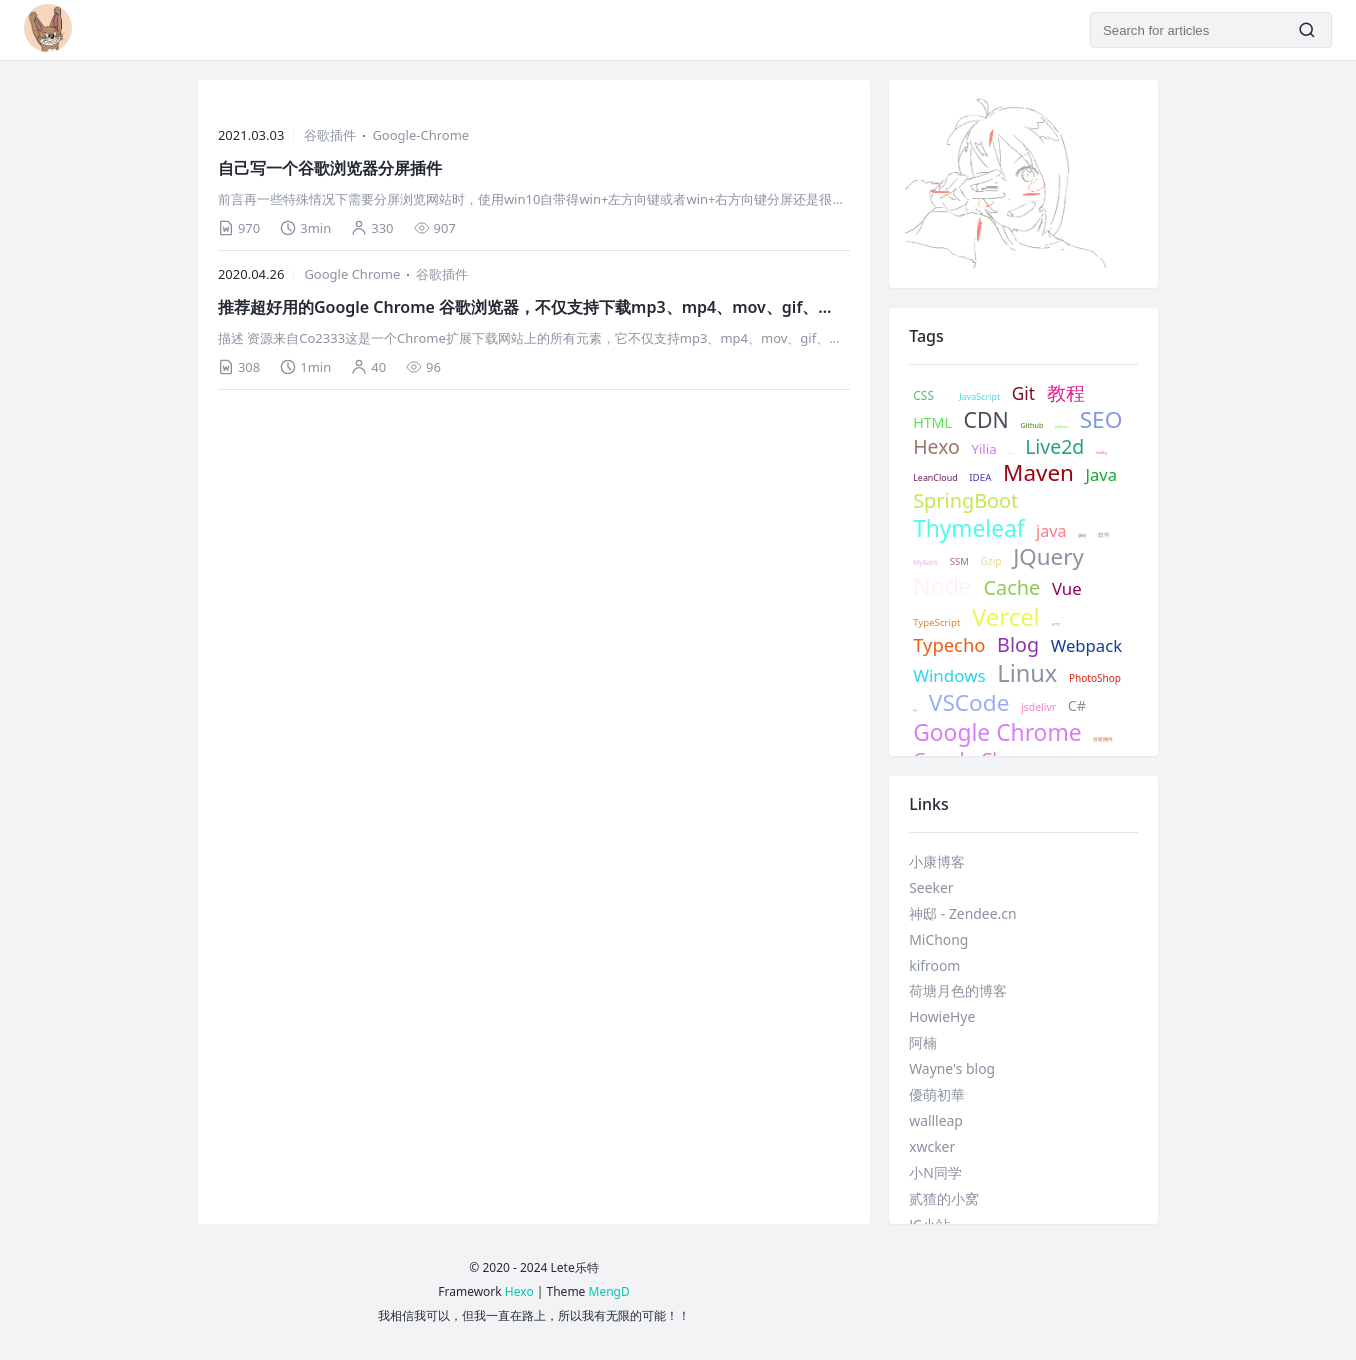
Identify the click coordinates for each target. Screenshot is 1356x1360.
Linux (1027, 673)
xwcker (932, 1146)
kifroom (934, 965)
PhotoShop (1095, 678)
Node (942, 587)
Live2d (1054, 446)
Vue (1067, 589)
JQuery (1048, 557)
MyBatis (925, 563)
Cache (1011, 588)
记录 (947, 399)
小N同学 (935, 1172)
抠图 (915, 711)
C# (1077, 706)
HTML (932, 423)
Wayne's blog (952, 1068)
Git (1023, 394)
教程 (1066, 393)
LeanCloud (935, 477)
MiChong (938, 939)
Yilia (983, 449)
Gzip (991, 561)
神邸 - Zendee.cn (962, 913)
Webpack (1086, 646)
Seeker (931, 887)
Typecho (949, 645)
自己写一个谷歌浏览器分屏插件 (330, 168)
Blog (1018, 644)
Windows (949, 676)
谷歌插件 (330, 135)
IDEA (980, 478)
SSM (959, 562)
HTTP (1055, 625)
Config (1101, 453)
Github (1031, 425)
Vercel (1006, 617)
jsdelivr (1038, 707)
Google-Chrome (420, 135)
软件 (1104, 535)
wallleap (936, 1120)
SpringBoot (965, 501)
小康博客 (937, 861)
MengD (609, 1291)
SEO (1101, 419)
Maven (1038, 473)
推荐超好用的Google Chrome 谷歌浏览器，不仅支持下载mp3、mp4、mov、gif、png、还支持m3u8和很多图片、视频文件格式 (518, 307)
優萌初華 (937, 1094)
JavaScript (979, 397)
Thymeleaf (968, 528)
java (1051, 531)
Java (1101, 474)
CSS (923, 396)
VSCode (969, 702)
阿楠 (923, 1042)
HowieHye (942, 1016)
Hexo (936, 446)
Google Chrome (352, 274)
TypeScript (936, 623)
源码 (1082, 536)
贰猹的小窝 (944, 1198)
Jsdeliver (1061, 427)
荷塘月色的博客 (958, 990)
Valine (1010, 454)
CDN (986, 419)
